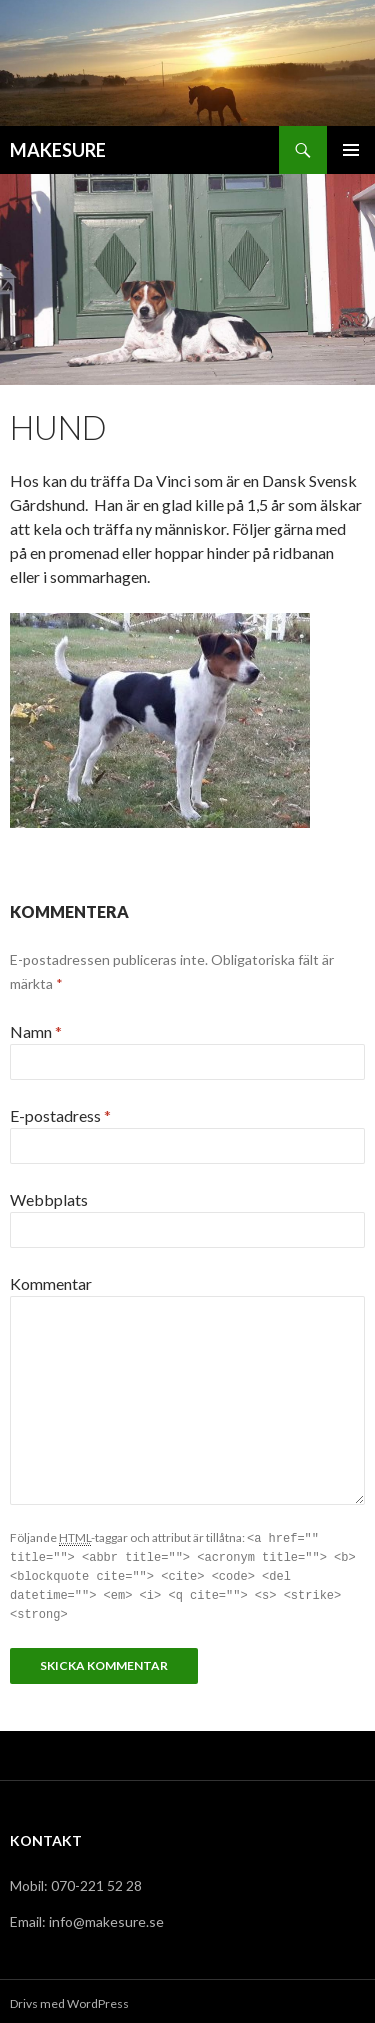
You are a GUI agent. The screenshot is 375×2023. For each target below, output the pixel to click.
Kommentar (51, 1283)
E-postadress (60, 1115)
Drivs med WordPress (69, 1998)
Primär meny (351, 150)
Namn (36, 1031)
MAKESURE (58, 150)
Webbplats (49, 1199)
